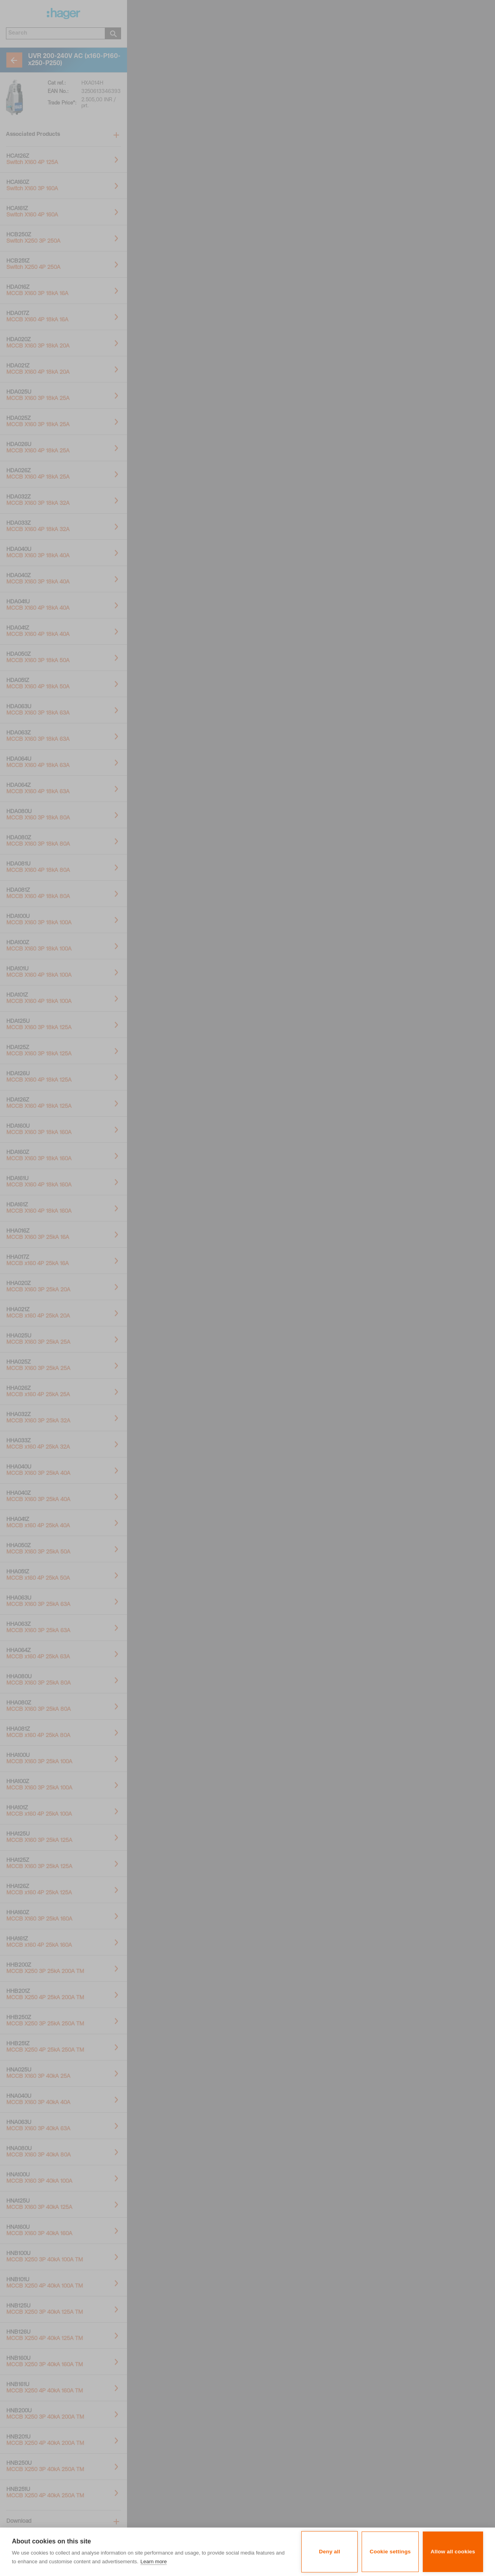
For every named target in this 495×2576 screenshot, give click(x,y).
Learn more (154, 2561)
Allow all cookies (453, 2552)
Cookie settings (390, 2552)
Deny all (329, 2552)
